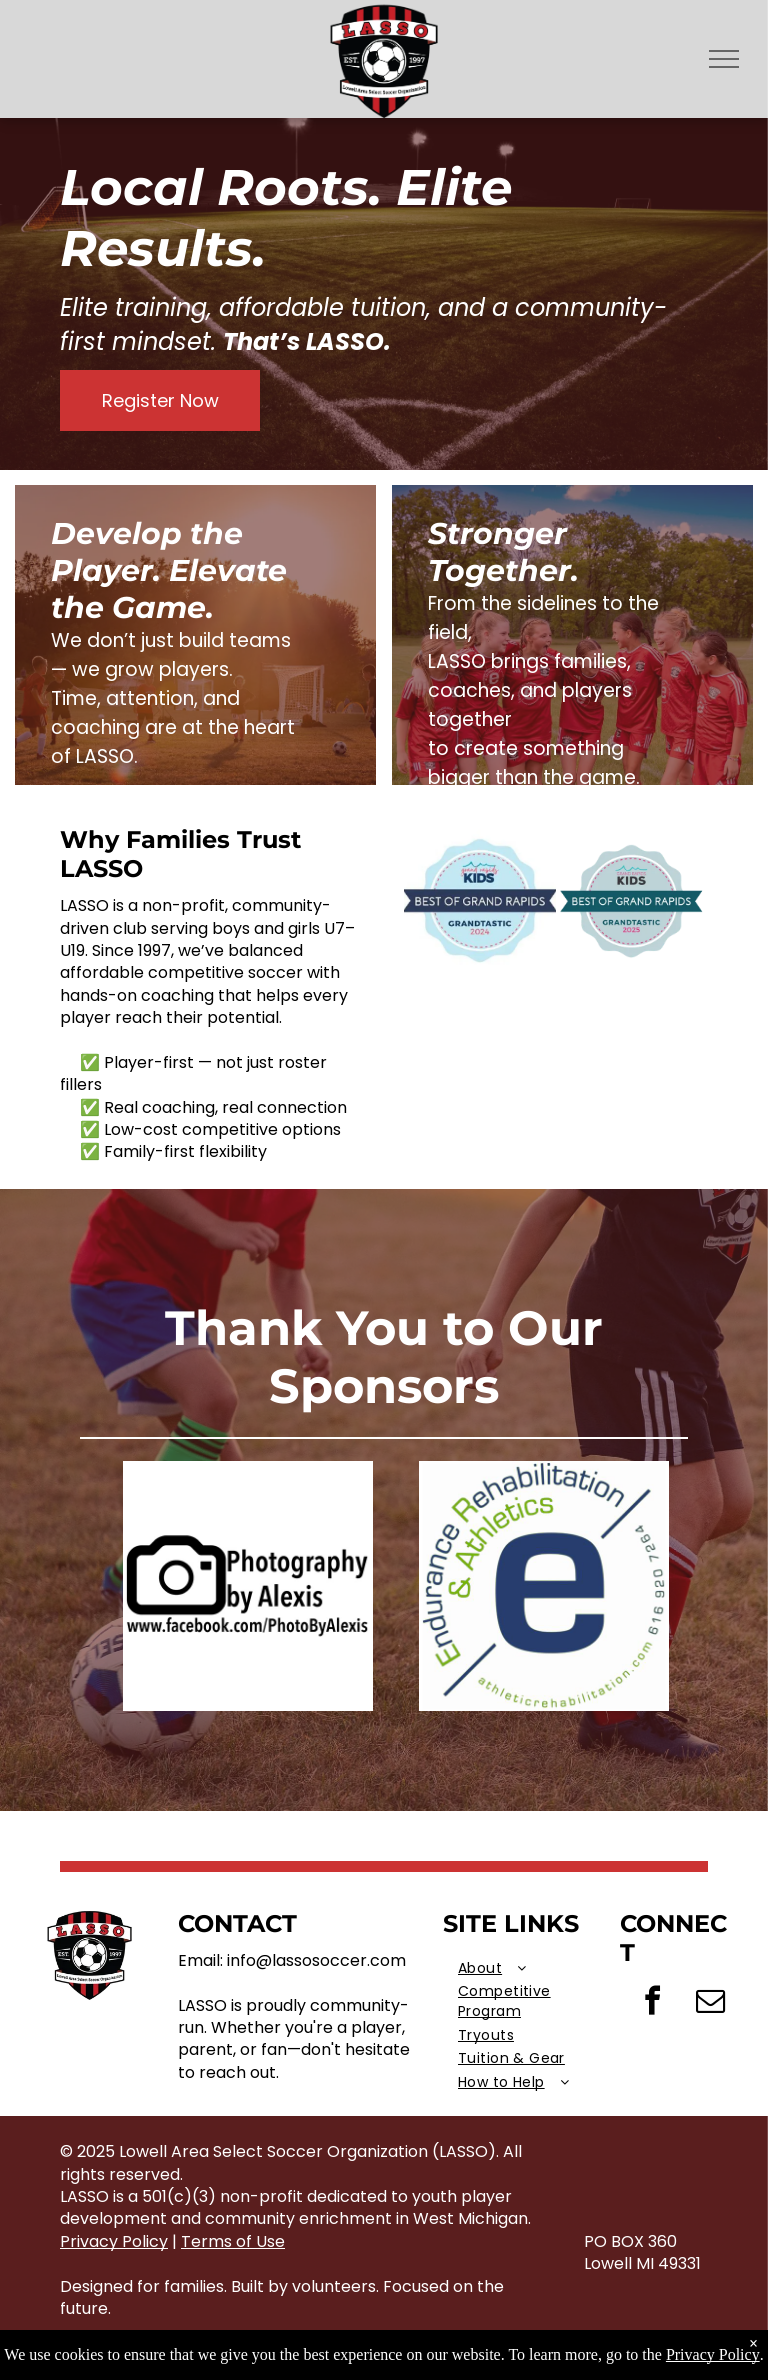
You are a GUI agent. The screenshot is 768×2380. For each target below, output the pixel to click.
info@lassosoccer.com (316, 1960)
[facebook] (652, 2003)
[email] (710, 2003)
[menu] (724, 59)
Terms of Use (233, 2241)
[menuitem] (531, 1969)
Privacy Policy (114, 2241)
